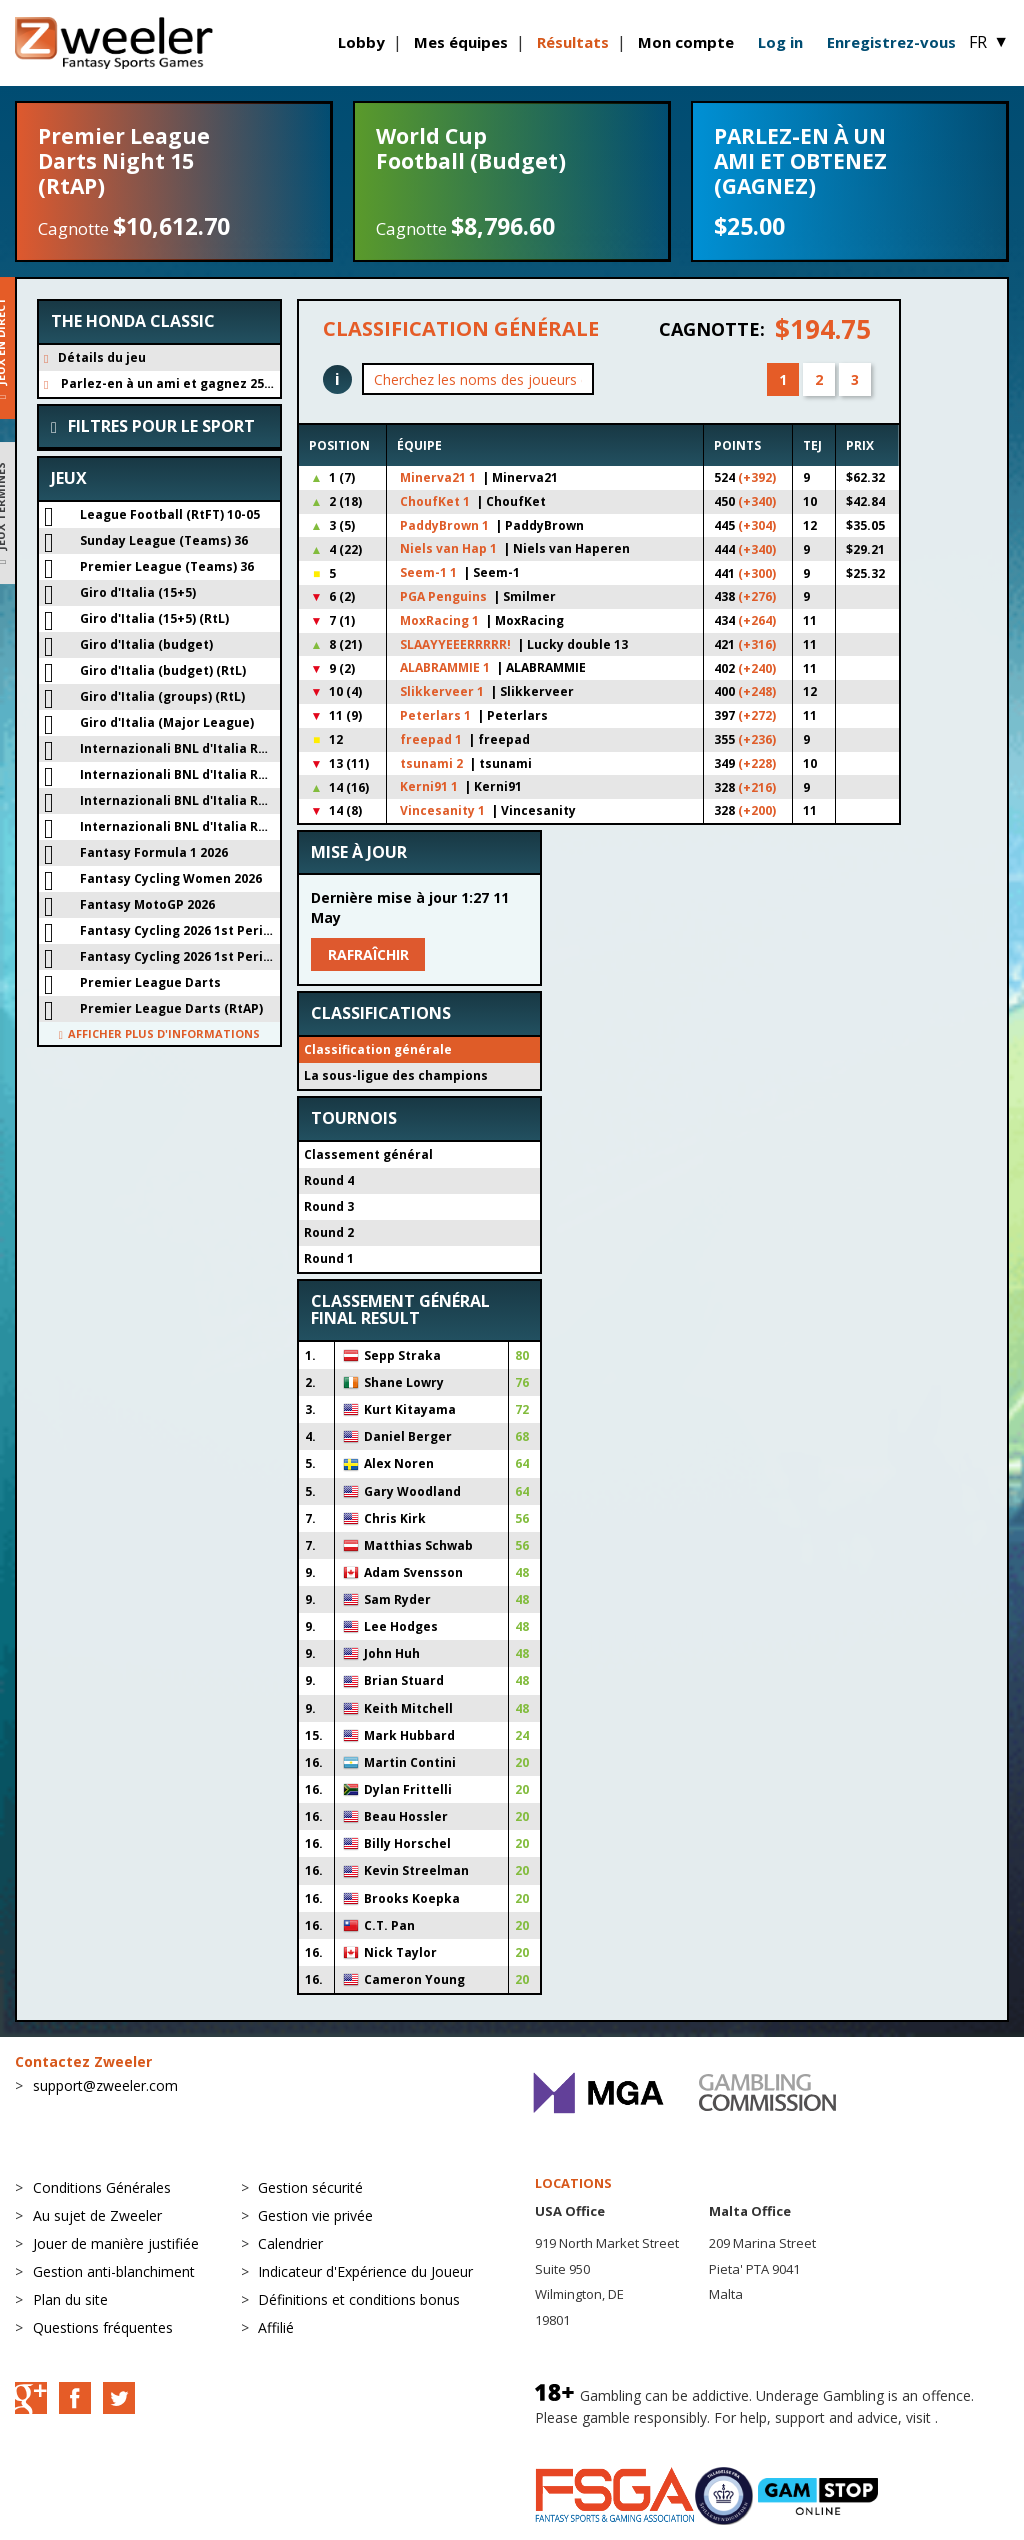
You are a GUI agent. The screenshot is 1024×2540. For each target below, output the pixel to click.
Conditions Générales (102, 2187)
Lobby (361, 42)
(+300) (757, 573)
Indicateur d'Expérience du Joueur (365, 2271)
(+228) (757, 763)
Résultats (573, 42)
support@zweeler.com (105, 2085)
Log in (780, 42)
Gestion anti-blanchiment (114, 2271)
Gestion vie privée (315, 2215)
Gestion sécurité (310, 2187)
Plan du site (70, 2299)
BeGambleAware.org (602, 2436)
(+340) (757, 501)
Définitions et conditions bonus (359, 2299)
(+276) (757, 596)
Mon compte (686, 42)
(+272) (757, 715)
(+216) (757, 787)
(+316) (757, 644)
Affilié (276, 2327)
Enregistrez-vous (891, 42)
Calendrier (290, 2243)
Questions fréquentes (103, 2327)
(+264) (757, 620)
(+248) (757, 691)
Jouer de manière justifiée (116, 2243)
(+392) (757, 477)
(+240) (757, 668)
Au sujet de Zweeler (97, 2215)
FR (989, 42)
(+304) (757, 525)
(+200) (757, 810)
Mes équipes (461, 42)
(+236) (757, 739)
